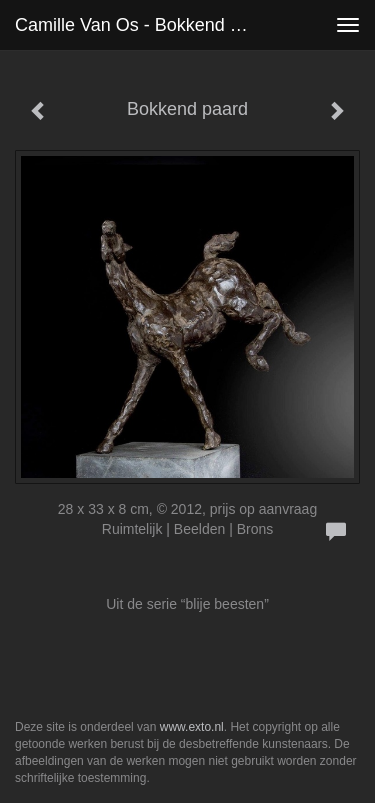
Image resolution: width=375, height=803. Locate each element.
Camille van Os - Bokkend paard (143, 25)
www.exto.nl (192, 727)
